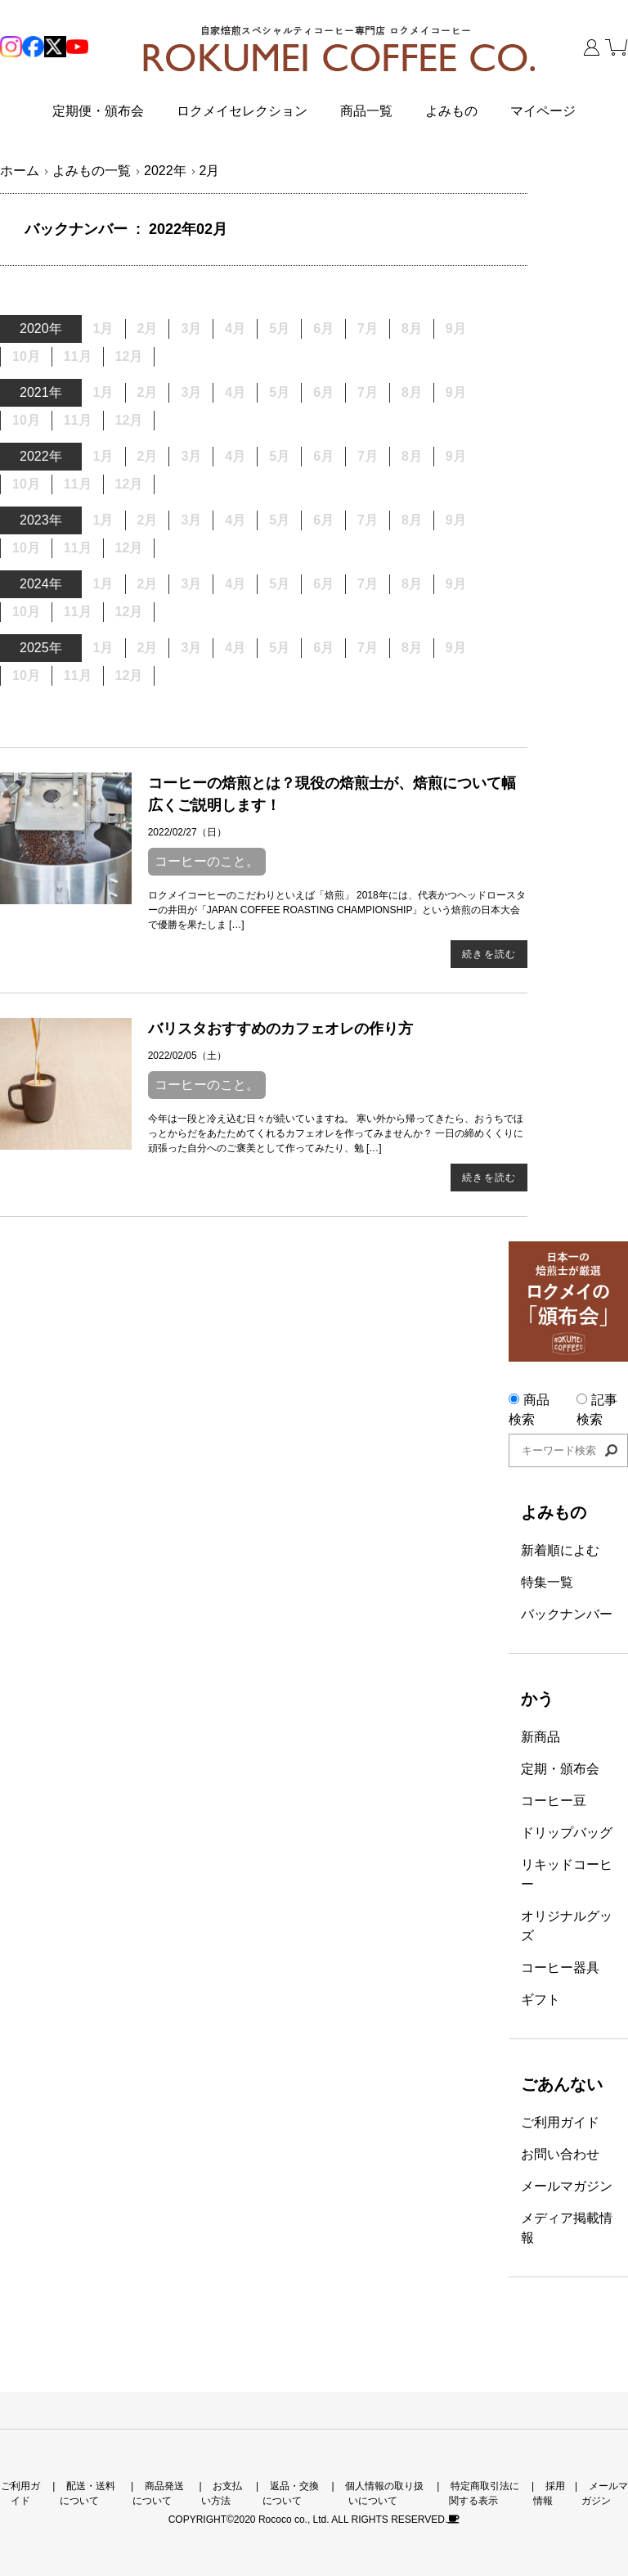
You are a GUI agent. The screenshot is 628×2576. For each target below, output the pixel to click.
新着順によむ (560, 1550)
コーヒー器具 (560, 1968)
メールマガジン (566, 2186)
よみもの (451, 111)
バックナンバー (566, 1614)
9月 (456, 329)
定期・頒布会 (560, 1769)
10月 (26, 356)
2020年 (41, 329)
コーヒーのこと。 (207, 861)
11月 (78, 356)
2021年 (41, 392)
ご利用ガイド (560, 2122)
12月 (129, 356)
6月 (323, 456)
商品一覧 (366, 111)
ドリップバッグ (566, 1833)
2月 (147, 392)
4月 (235, 392)
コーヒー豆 (553, 1801)
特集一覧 (547, 1582)
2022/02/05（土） (187, 1055)
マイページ (543, 111)
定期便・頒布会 (98, 111)
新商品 (540, 1737)
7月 (367, 456)
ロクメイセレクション (242, 111)
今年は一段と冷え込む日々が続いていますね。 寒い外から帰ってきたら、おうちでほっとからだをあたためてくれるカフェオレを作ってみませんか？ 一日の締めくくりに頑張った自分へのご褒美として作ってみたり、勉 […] (335, 1133)
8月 (411, 392)
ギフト (540, 1999)
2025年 (41, 648)
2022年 (41, 456)
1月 (103, 392)
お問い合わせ (560, 2154)
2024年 (41, 584)
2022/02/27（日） (187, 832)
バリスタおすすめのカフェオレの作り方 (280, 1028)
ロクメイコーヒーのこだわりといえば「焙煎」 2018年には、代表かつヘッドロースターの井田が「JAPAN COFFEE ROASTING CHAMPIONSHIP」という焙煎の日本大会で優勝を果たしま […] (337, 909)
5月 (279, 520)
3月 (191, 648)
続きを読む (489, 954)
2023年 (41, 520)
